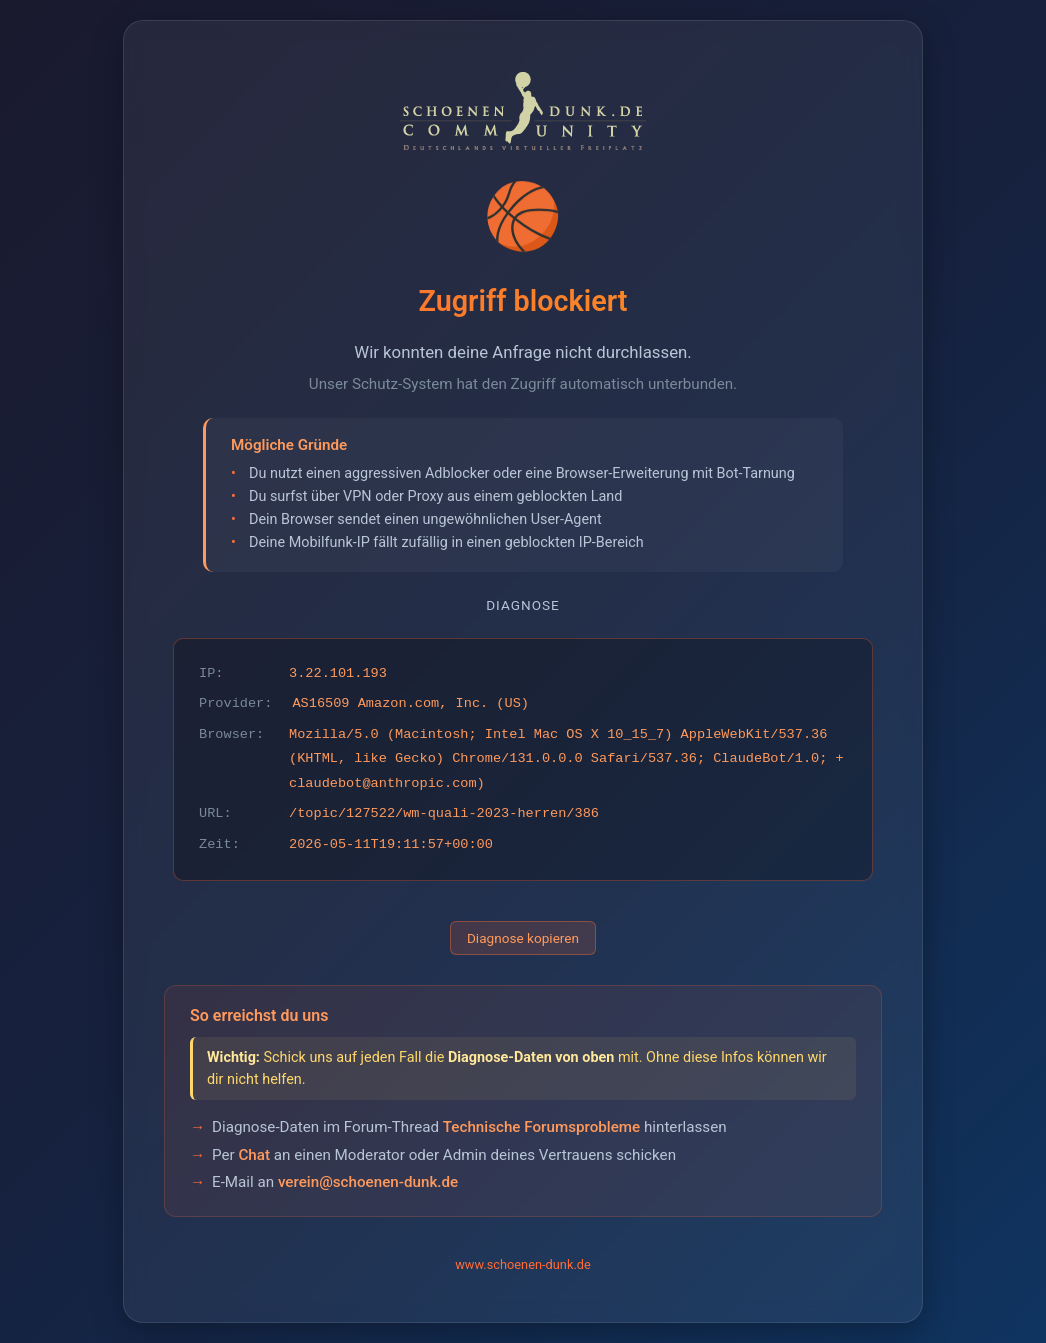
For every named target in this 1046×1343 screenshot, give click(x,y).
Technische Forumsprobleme (541, 1127)
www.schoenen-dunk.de (523, 1264)
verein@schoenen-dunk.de (368, 1182)
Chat (254, 1155)
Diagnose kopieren (523, 938)
